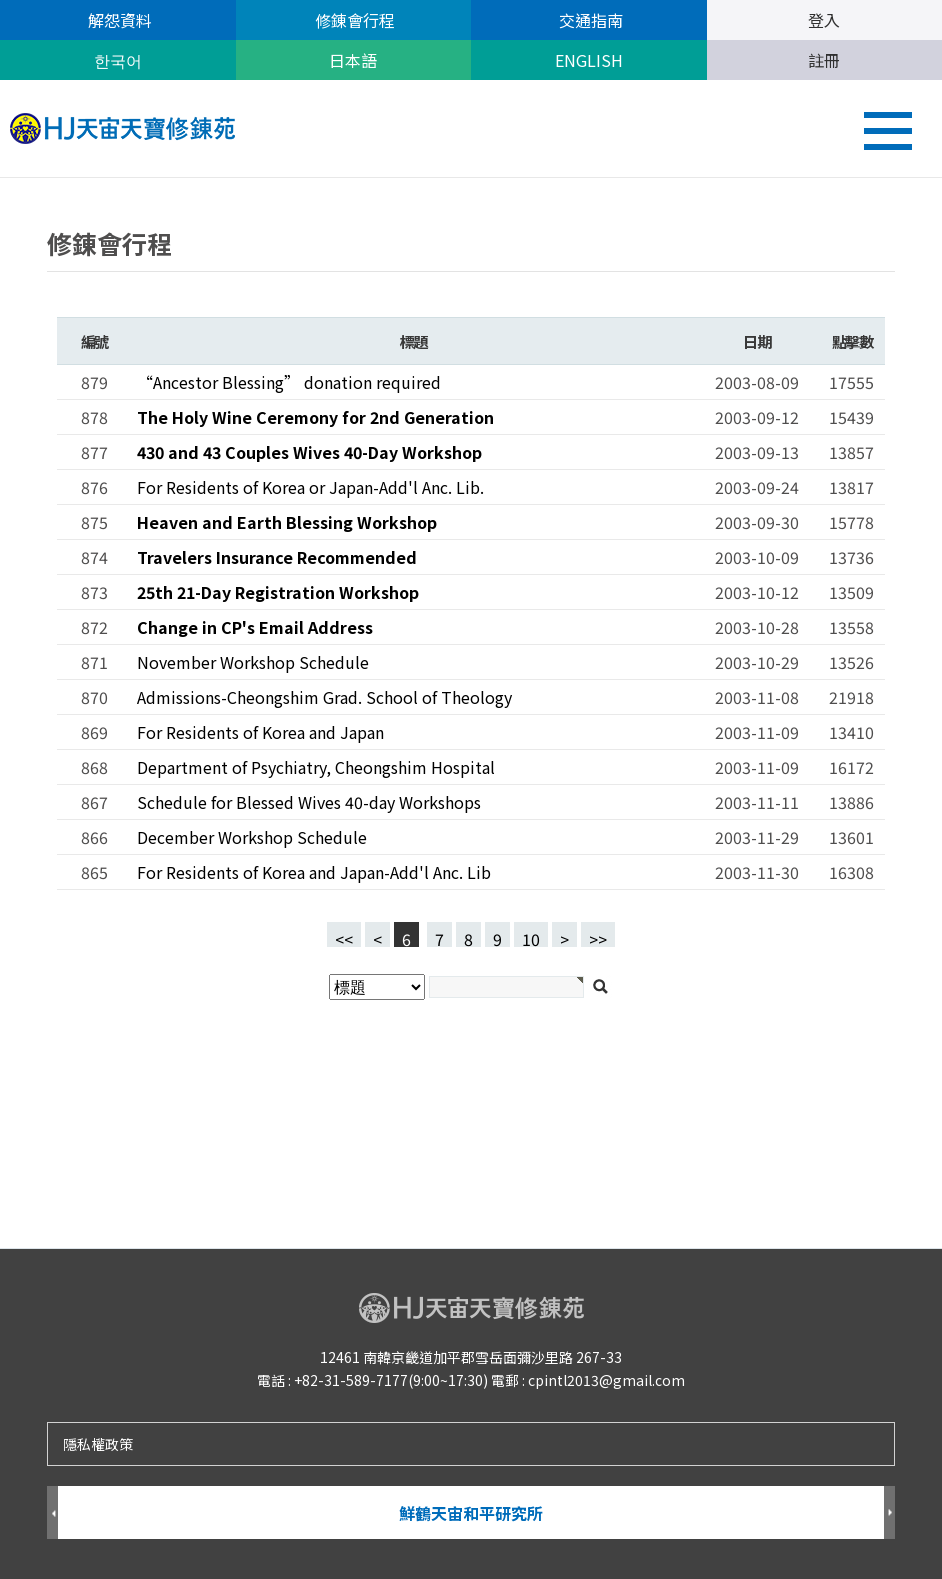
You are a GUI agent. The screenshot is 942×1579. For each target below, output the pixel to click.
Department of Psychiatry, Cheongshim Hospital (316, 767)
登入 (824, 20)
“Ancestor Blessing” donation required (289, 382)
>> (598, 937)
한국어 (118, 60)
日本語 (353, 60)
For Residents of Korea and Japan (260, 732)
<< (344, 937)
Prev (52, 1513)
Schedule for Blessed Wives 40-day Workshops (309, 802)
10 (527, 934)
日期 (756, 341)
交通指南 (589, 20)
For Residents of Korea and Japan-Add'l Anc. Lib (314, 872)
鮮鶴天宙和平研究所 (471, 1513)
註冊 (824, 60)
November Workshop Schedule (253, 662)
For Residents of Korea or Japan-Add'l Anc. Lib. (310, 487)
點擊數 (852, 341)
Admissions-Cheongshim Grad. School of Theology (324, 697)
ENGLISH (589, 60)
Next (889, 1513)
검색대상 (0, 178)
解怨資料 (118, 20)
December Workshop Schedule (252, 837)
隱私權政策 (98, 1444)
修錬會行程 (353, 20)
